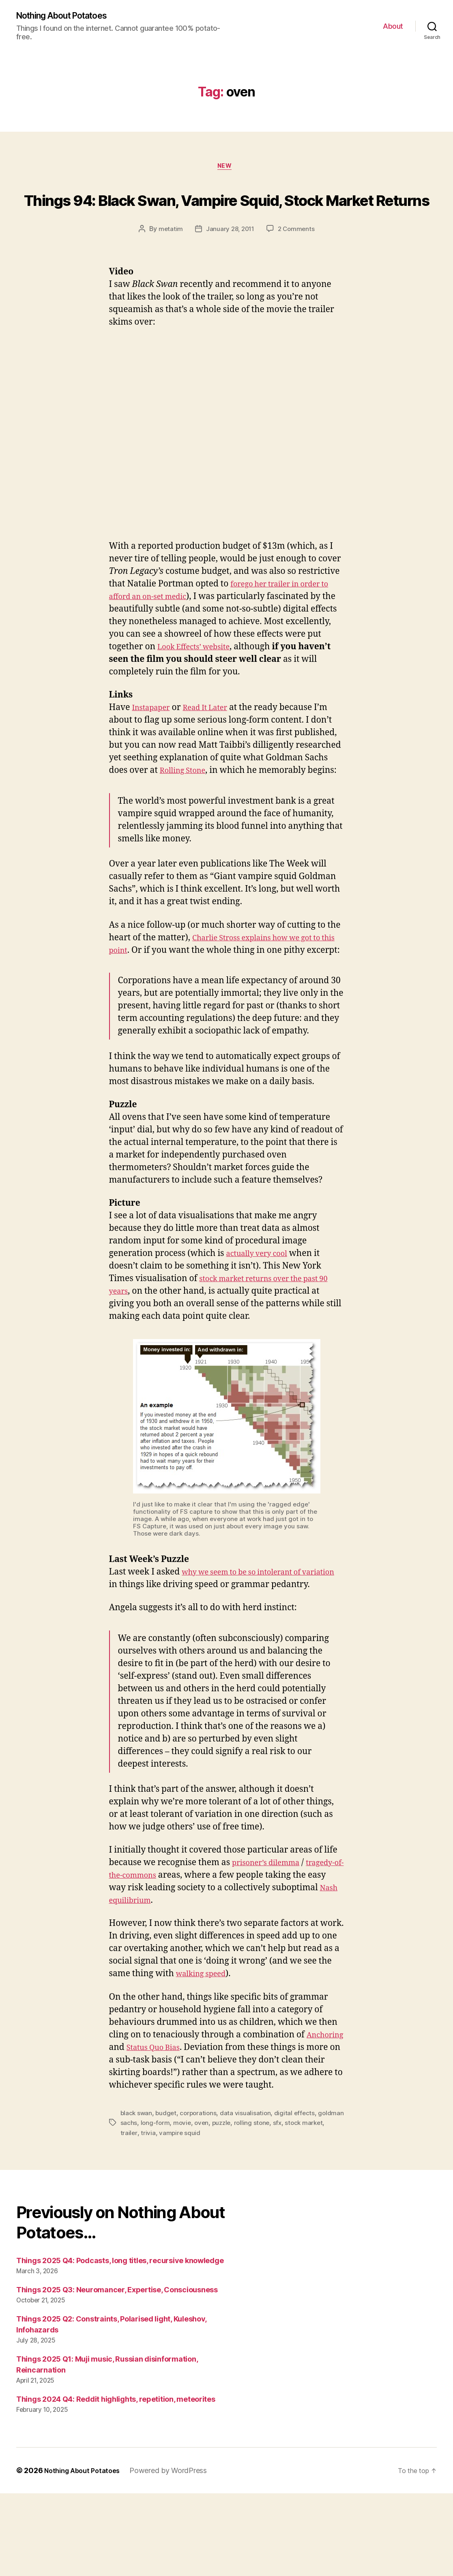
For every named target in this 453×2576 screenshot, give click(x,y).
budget (167, 2196)
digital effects (298, 2196)
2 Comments (298, 262)
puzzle (252, 2206)
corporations (201, 2196)
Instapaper (154, 740)
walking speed (205, 2044)
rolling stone (283, 2206)
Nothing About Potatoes (69, 16)
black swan (136, 2196)
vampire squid (205, 2215)
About (393, 26)
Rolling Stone (186, 803)
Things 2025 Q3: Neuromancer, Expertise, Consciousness (117, 2372)
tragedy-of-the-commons (158, 1946)
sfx (309, 2206)
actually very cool (262, 1311)
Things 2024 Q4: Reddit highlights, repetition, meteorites (115, 2482)
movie (211, 2206)
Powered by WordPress (175, 2553)
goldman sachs (142, 2206)
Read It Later (215, 740)
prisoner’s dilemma (271, 1933)
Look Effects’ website (237, 679)
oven (230, 2206)
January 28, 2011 (229, 262)
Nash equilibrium (192, 1971)
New (226, 169)
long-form (183, 2206)
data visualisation (248, 2196)
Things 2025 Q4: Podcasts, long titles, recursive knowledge (119, 2343)
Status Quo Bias (202, 2117)
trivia (172, 2215)
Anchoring (130, 2117)
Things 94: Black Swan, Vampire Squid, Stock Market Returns (226, 214)
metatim (168, 262)
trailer (153, 2215)
